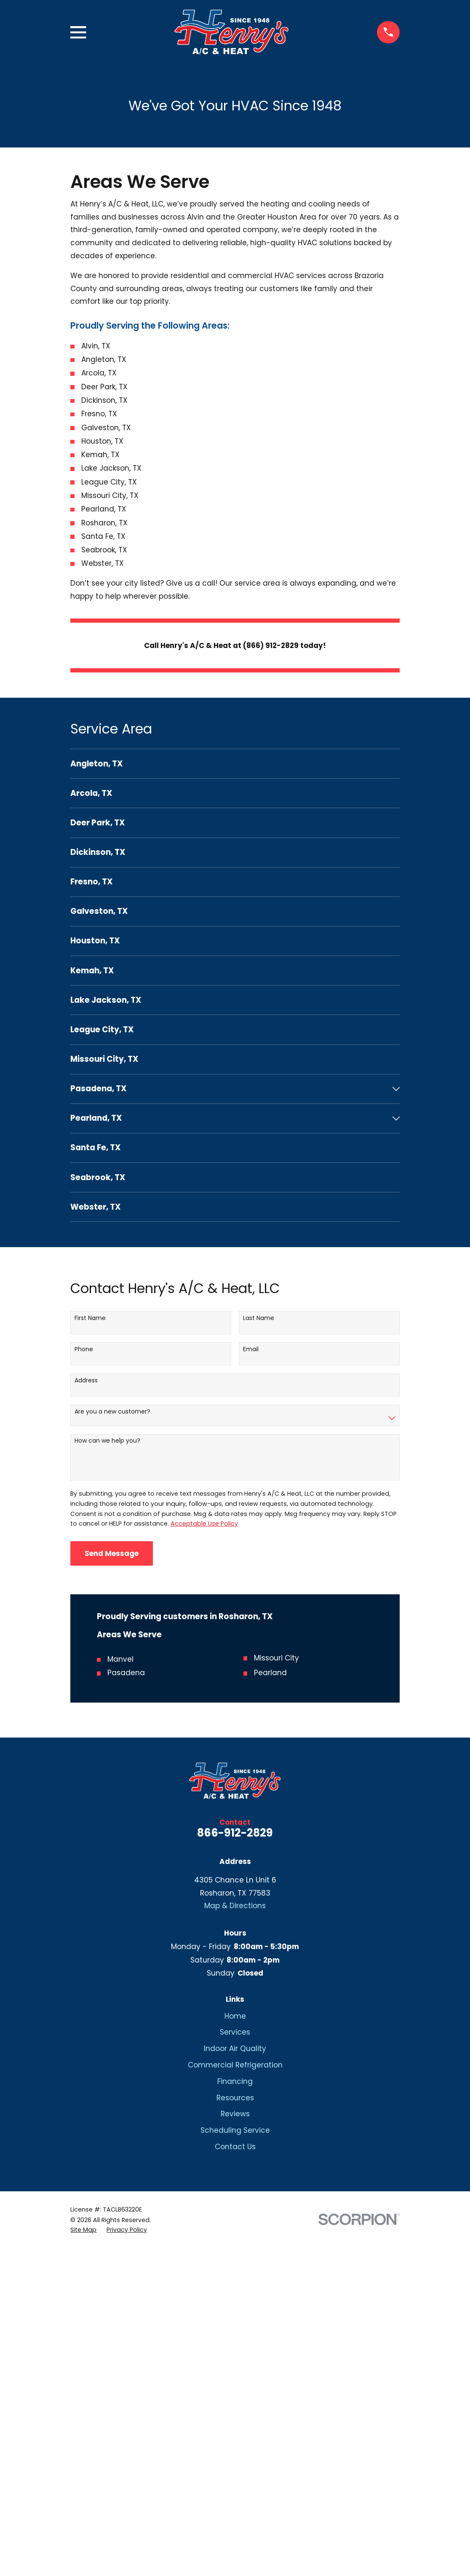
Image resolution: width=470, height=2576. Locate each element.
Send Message (112, 1553)
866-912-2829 (235, 1832)
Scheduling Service (235, 2130)
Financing (235, 2081)
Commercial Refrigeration (235, 2065)
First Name (90, 1318)
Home (235, 2016)
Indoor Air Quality (235, 2048)
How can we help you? (107, 1440)
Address (86, 1380)
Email (251, 1349)
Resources (235, 2098)
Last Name (258, 1318)
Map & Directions (235, 1906)
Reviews (235, 2114)
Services (235, 2032)
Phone (84, 1349)
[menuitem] (234, 764)
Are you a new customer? (112, 1411)
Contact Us (235, 2147)
